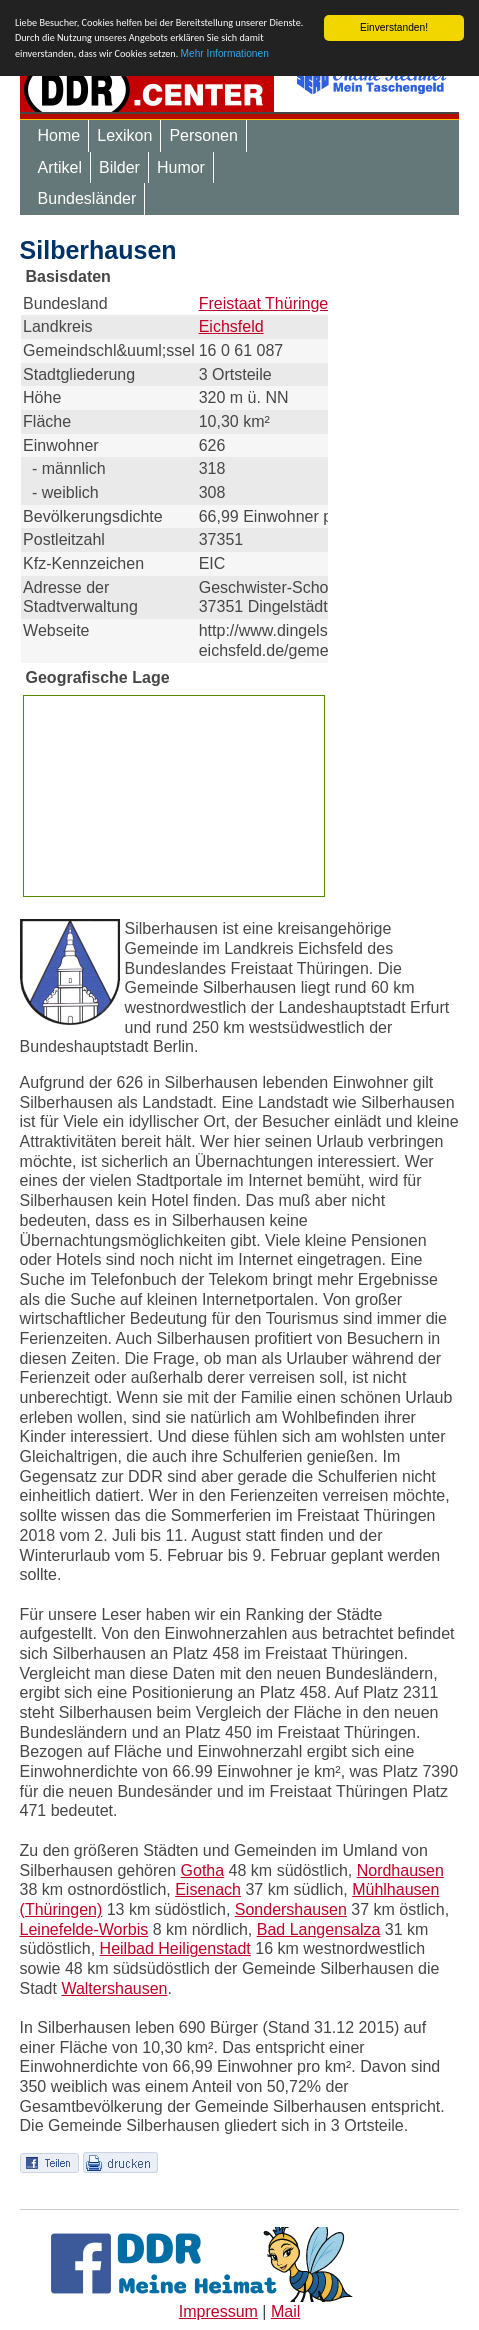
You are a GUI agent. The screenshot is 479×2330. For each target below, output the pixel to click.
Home (59, 135)
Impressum (218, 2311)
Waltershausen (114, 1988)
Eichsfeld (231, 326)
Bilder (119, 167)
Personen (203, 135)
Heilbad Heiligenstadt (175, 1948)
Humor (181, 167)
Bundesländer (87, 198)
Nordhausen (400, 1869)
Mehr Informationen (225, 53)
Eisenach (208, 1889)
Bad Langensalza (319, 1929)
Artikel (60, 167)
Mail (285, 2311)
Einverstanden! (394, 27)
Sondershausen (291, 1909)
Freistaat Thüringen (268, 302)
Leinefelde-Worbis (84, 1929)
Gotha (203, 1869)
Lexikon (124, 135)
